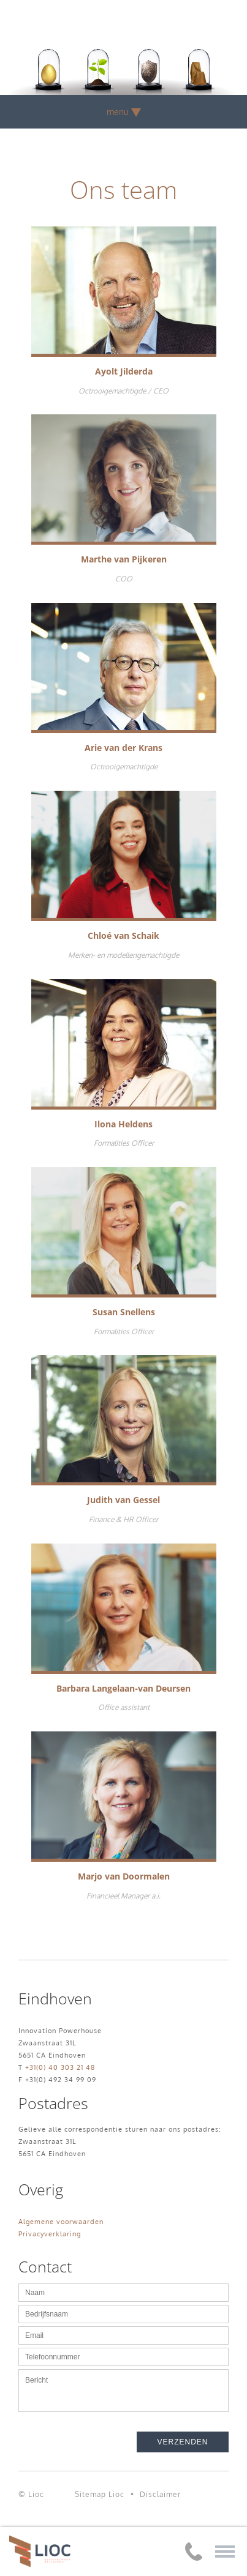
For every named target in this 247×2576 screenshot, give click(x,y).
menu (124, 111)
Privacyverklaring (49, 2234)
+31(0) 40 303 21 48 (60, 2067)
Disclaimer (160, 2494)
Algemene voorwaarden (61, 2221)
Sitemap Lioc (99, 2494)
